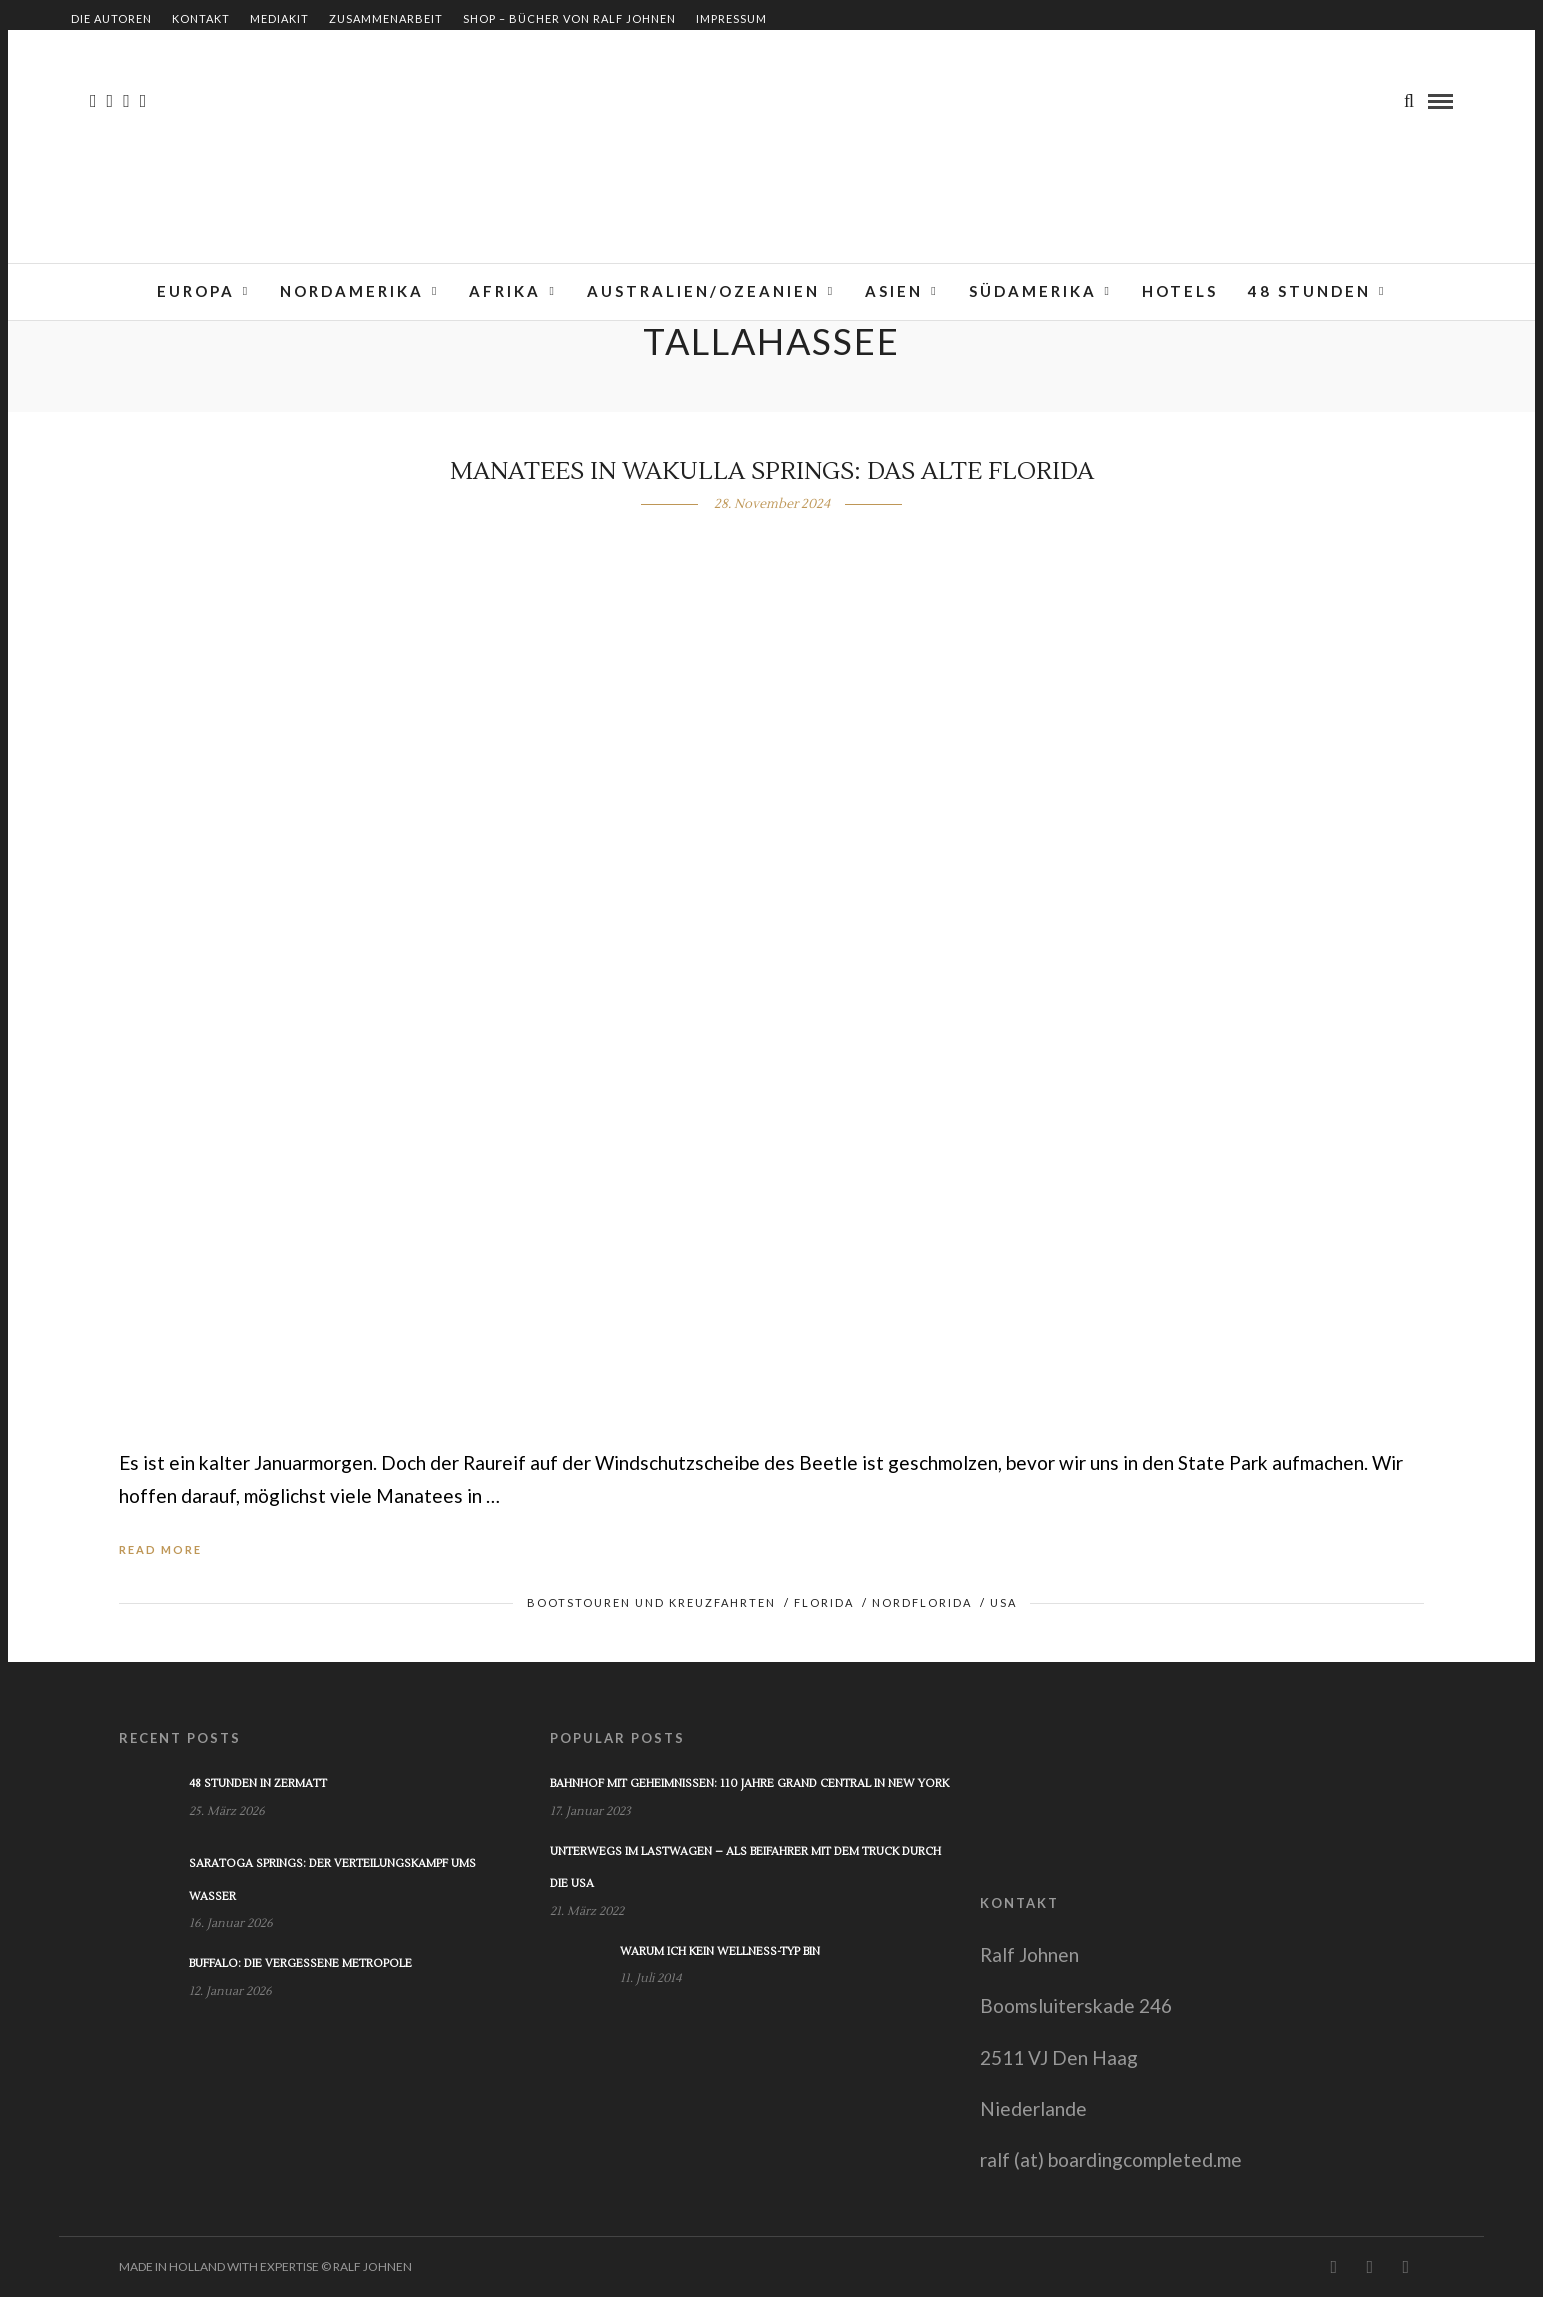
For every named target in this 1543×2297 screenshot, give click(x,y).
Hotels (1180, 291)
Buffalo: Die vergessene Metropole (300, 1963)
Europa (196, 291)
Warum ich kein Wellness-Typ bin (720, 1951)
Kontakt (201, 18)
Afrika (505, 291)
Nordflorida (922, 1602)
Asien (894, 291)
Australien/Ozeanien (703, 291)
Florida (824, 1602)
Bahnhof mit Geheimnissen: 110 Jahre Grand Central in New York (749, 1783)
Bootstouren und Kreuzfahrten (651, 1602)
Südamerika (1033, 291)
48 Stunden (1309, 291)
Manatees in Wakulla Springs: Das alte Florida (772, 471)
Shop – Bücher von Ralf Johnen (569, 18)
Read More (160, 1549)
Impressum (731, 18)
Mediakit (279, 18)
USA (1003, 1602)
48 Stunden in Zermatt (258, 1783)
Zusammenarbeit (386, 18)
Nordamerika (352, 291)
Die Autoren (111, 18)
